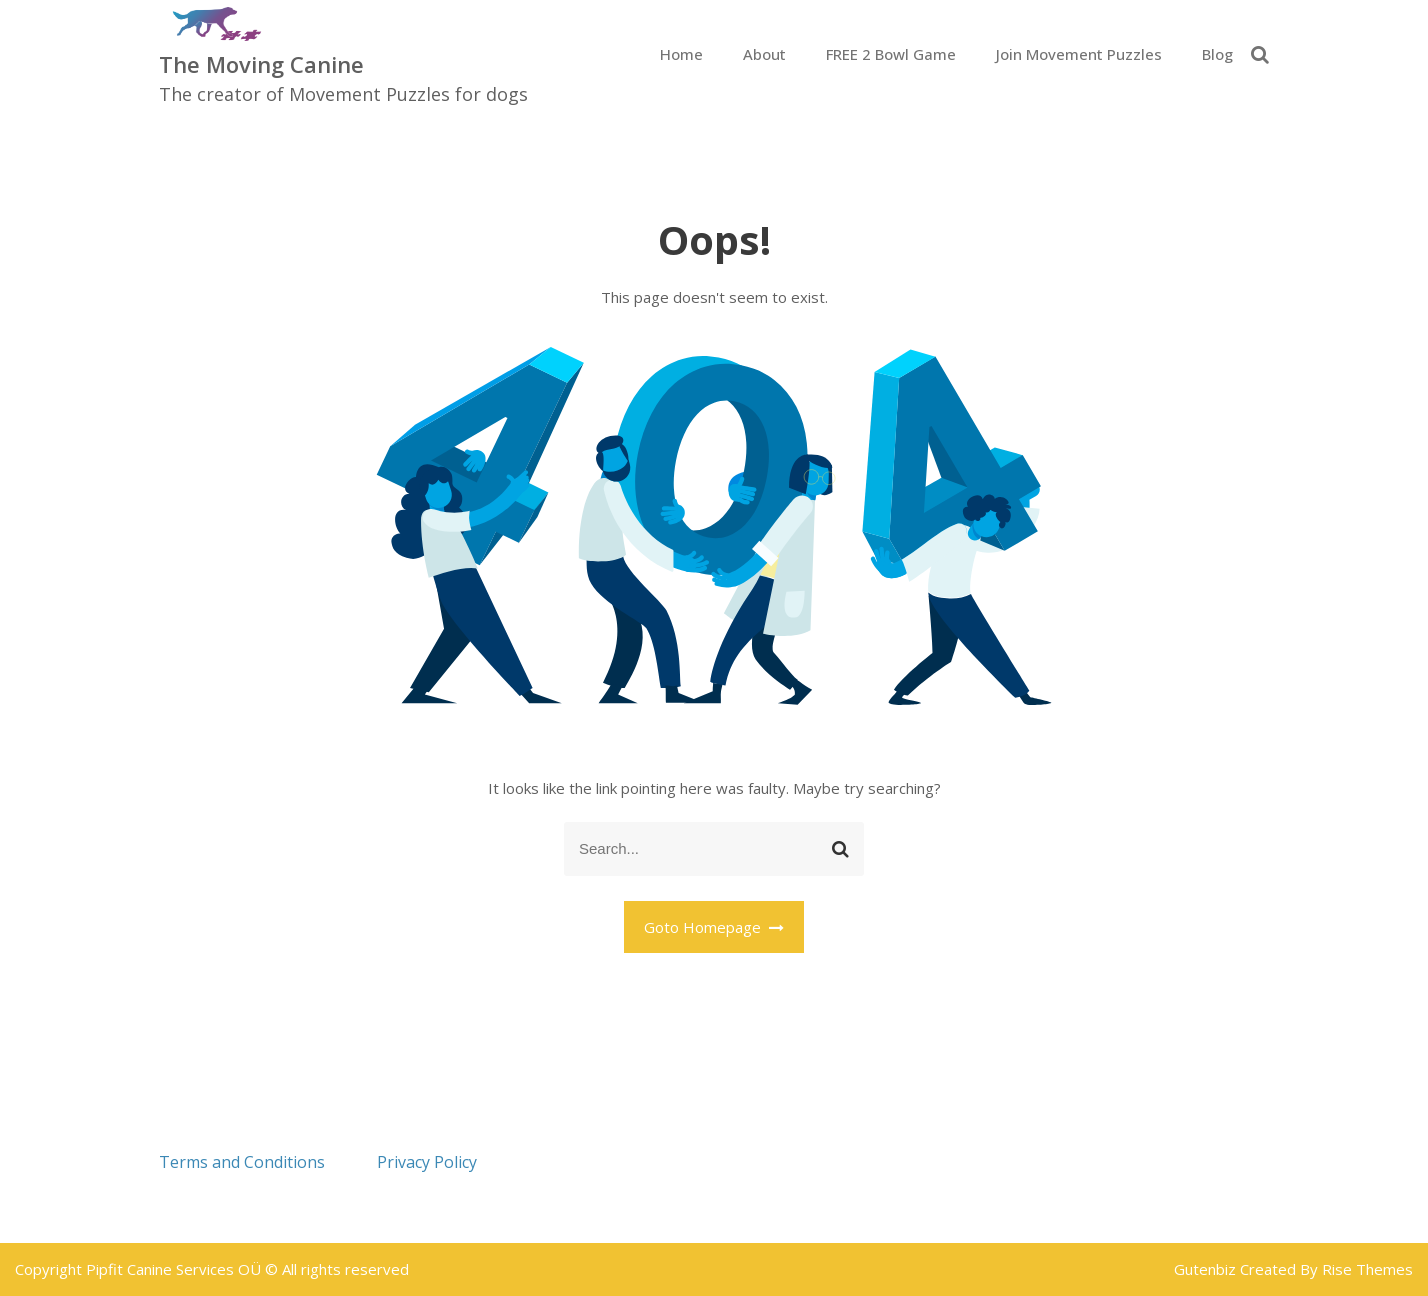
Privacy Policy (427, 1162)
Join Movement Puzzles (1079, 54)
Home (681, 54)
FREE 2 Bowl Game (891, 54)
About (764, 54)
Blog (1217, 54)
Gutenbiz (1207, 1269)
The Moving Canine (261, 64)
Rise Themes (1367, 1269)
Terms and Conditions (242, 1162)
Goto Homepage (714, 927)
